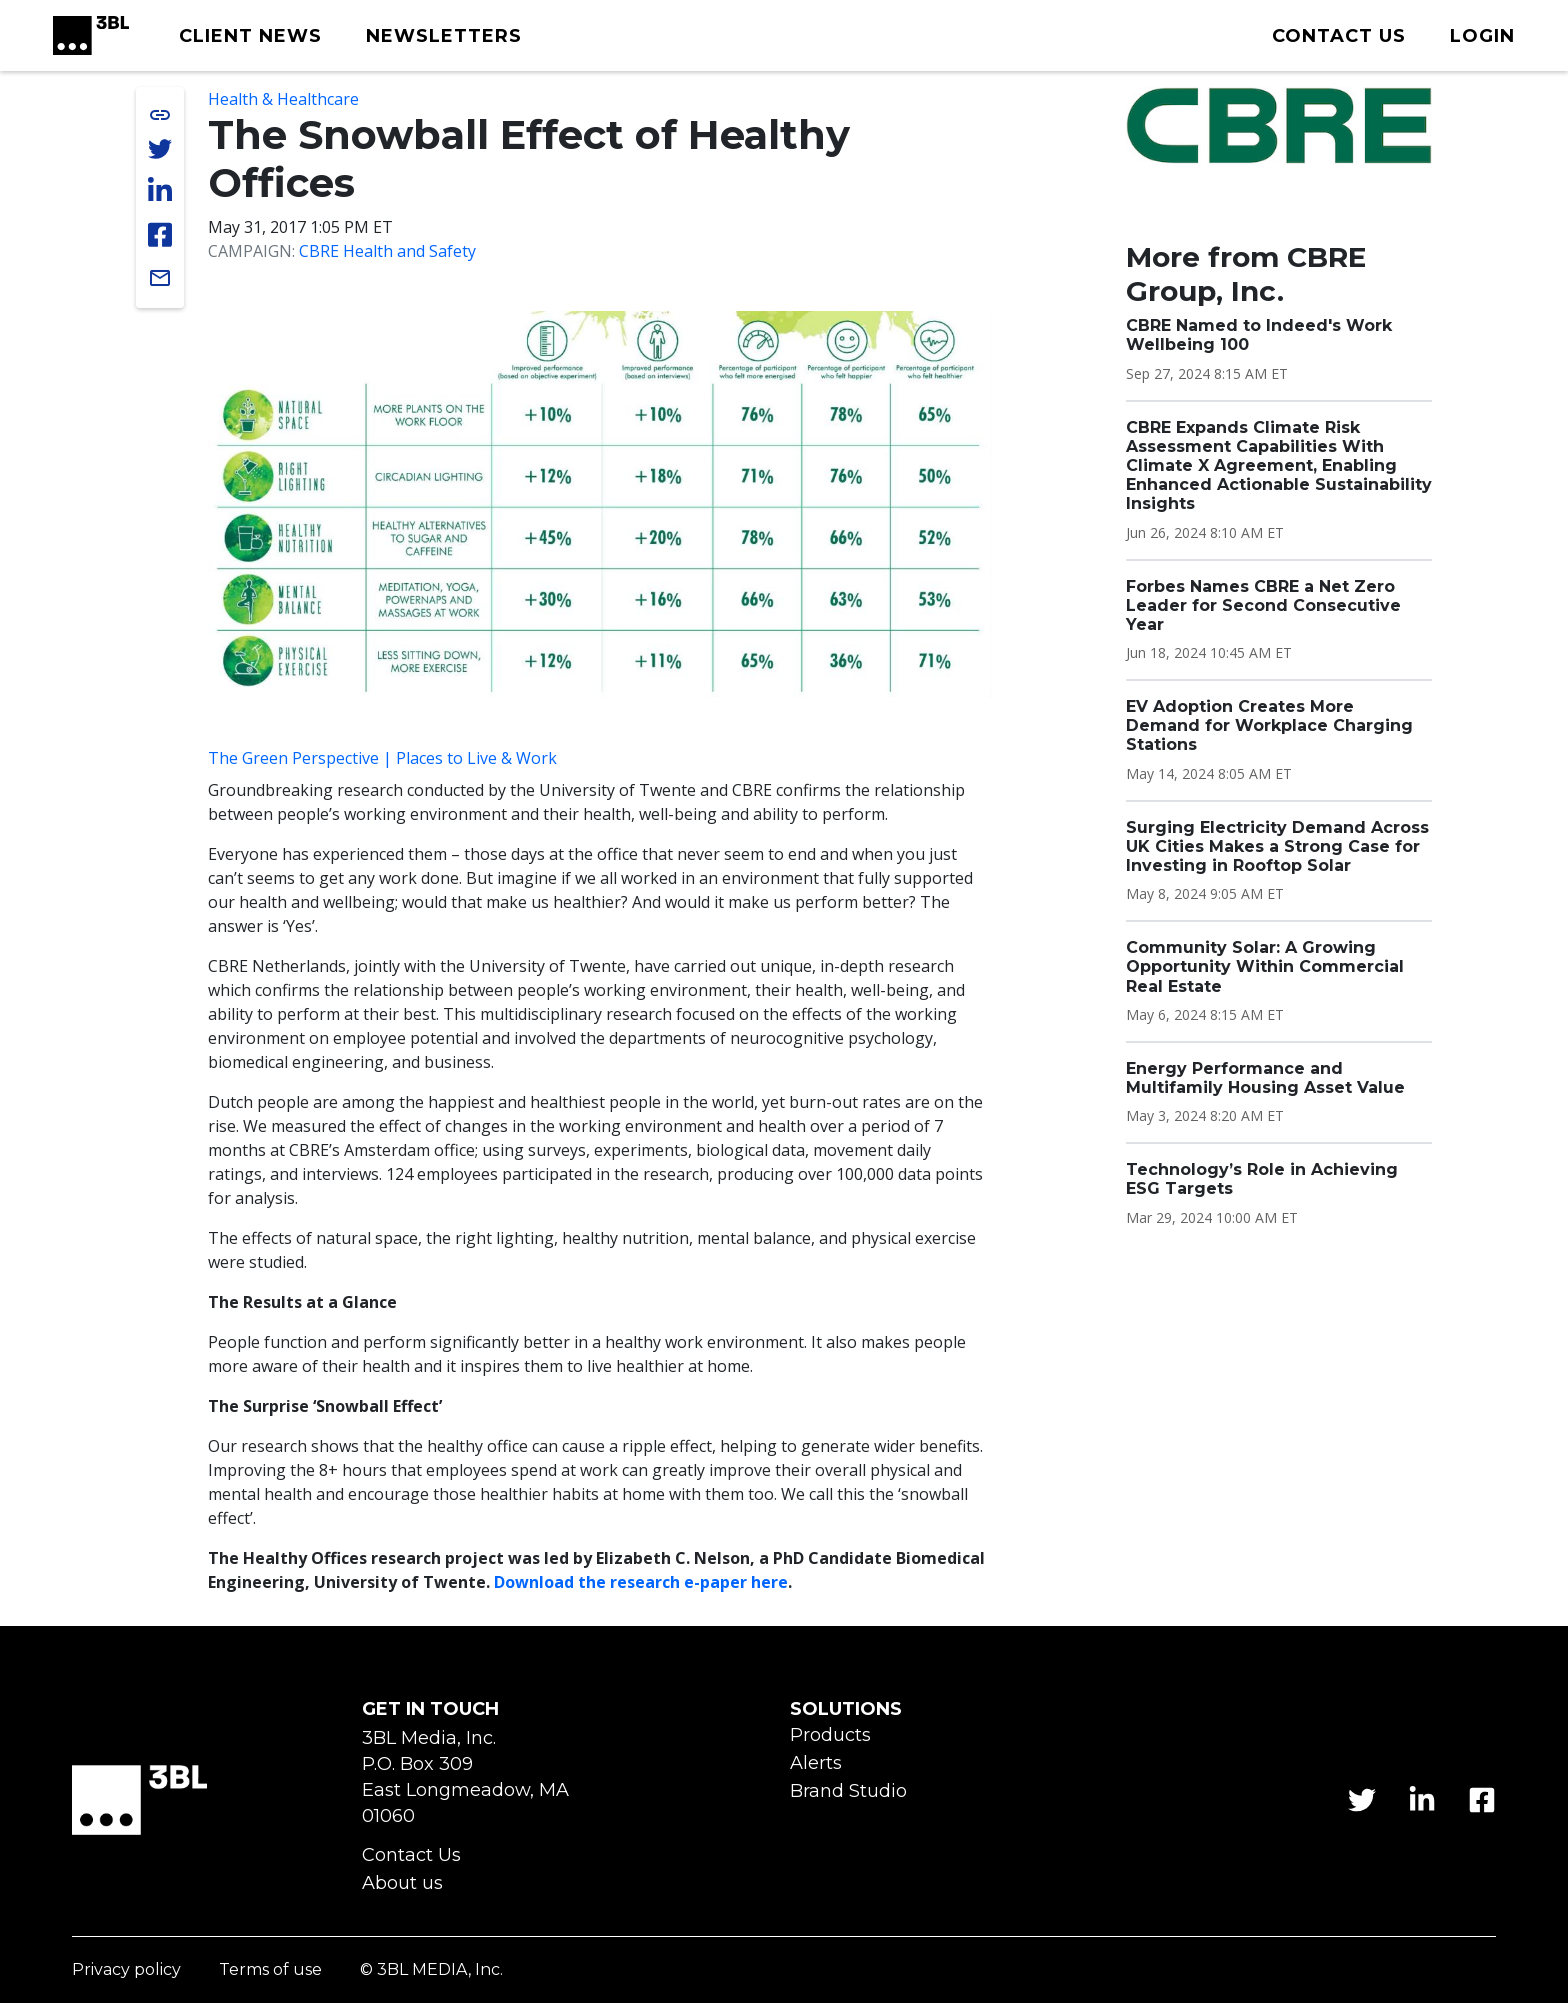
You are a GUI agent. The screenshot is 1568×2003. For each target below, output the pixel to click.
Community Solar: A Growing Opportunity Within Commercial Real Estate (1265, 966)
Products (830, 1735)
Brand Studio (848, 1791)
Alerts (816, 1763)
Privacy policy (126, 1970)
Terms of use (270, 1970)
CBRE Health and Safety (387, 251)
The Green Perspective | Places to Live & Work (382, 758)
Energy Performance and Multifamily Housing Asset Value (1265, 1078)
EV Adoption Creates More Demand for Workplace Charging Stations (1269, 725)
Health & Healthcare (283, 99)
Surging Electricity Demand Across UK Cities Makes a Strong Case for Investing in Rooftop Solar (1277, 846)
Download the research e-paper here (641, 1582)
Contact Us (411, 1855)
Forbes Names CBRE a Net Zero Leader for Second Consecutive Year (1263, 605)
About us (402, 1883)
